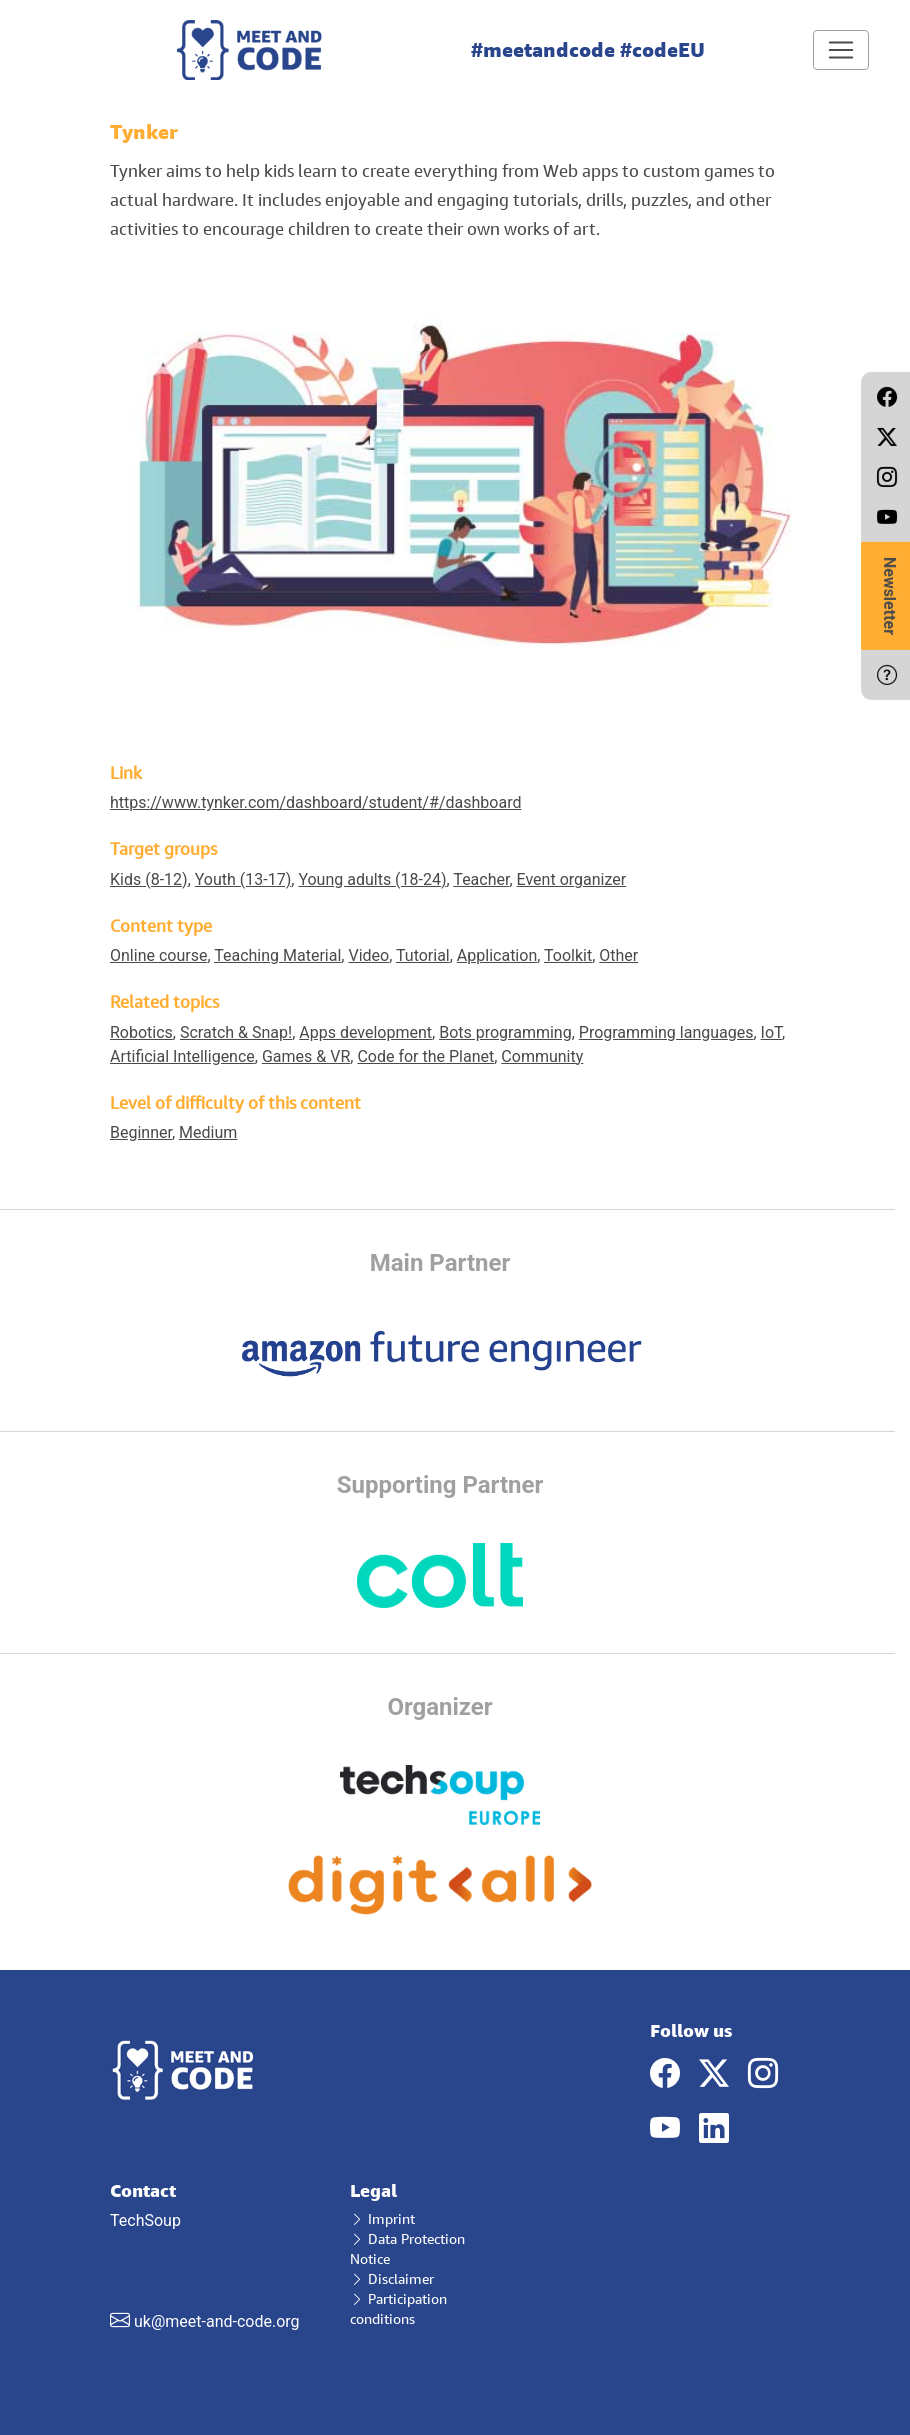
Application (497, 955)
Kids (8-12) (149, 879)
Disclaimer (392, 2278)
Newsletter (889, 596)
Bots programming (505, 1032)
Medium (208, 1132)
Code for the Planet (425, 1056)
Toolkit (568, 955)
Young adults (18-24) (372, 879)
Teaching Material (277, 955)
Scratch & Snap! (236, 1032)
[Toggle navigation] (841, 50)
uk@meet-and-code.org (217, 2321)
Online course (158, 955)
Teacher (481, 879)
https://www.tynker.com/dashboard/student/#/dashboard (315, 802)
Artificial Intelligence (182, 1056)
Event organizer (572, 879)
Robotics (141, 1032)
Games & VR (306, 1056)
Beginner (141, 1132)
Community (542, 1056)
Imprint (382, 2218)
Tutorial (423, 955)
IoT (771, 1032)
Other (618, 955)
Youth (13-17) (243, 879)
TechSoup (215, 2256)
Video (368, 955)
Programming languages (666, 1032)
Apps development (365, 1032)
